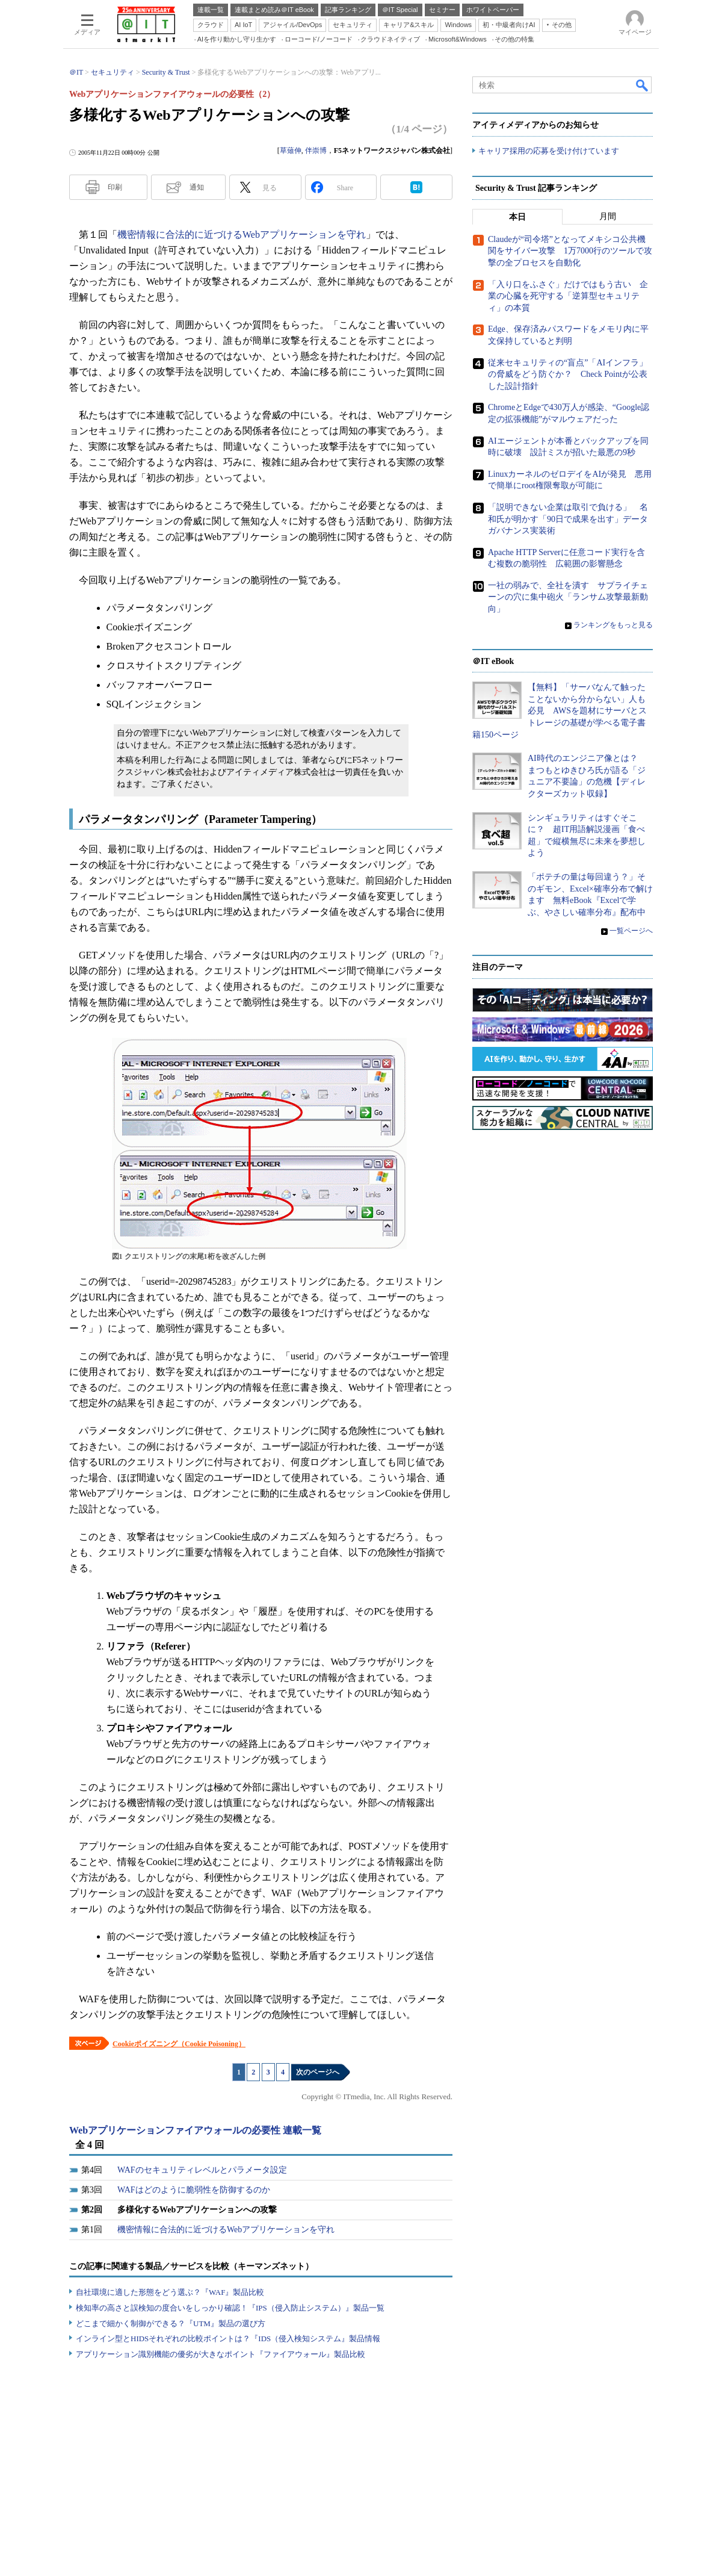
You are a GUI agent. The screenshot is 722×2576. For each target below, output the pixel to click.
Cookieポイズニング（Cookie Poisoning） (179, 2044)
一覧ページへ (631, 930)
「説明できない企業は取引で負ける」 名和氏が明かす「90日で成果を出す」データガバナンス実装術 (568, 519)
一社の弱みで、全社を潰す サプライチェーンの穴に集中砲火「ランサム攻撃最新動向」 (568, 597)
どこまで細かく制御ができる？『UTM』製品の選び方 (170, 2323)
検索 (643, 84)
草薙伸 (290, 150)
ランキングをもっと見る (613, 625)
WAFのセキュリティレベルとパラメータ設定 (202, 2169)
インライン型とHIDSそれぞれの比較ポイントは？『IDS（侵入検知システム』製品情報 (228, 2338)
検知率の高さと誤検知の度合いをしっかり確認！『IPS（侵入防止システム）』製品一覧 (230, 2307)
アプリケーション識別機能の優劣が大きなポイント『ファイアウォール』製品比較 (220, 2354)
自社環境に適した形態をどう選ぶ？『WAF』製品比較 (170, 2292)
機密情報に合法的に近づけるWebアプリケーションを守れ (241, 234)
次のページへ (317, 2072)
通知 (197, 187)
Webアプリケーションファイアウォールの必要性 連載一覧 (195, 2130)
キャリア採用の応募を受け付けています (548, 150)
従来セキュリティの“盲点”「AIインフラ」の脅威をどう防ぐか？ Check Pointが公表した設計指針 (567, 374)
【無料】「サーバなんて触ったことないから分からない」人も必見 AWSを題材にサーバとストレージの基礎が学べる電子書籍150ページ (559, 711)
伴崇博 (316, 150)
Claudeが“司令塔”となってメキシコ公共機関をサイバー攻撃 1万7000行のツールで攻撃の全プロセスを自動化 (570, 251)
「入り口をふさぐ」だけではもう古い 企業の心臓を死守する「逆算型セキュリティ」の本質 (568, 296)
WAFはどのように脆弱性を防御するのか (193, 2189)
